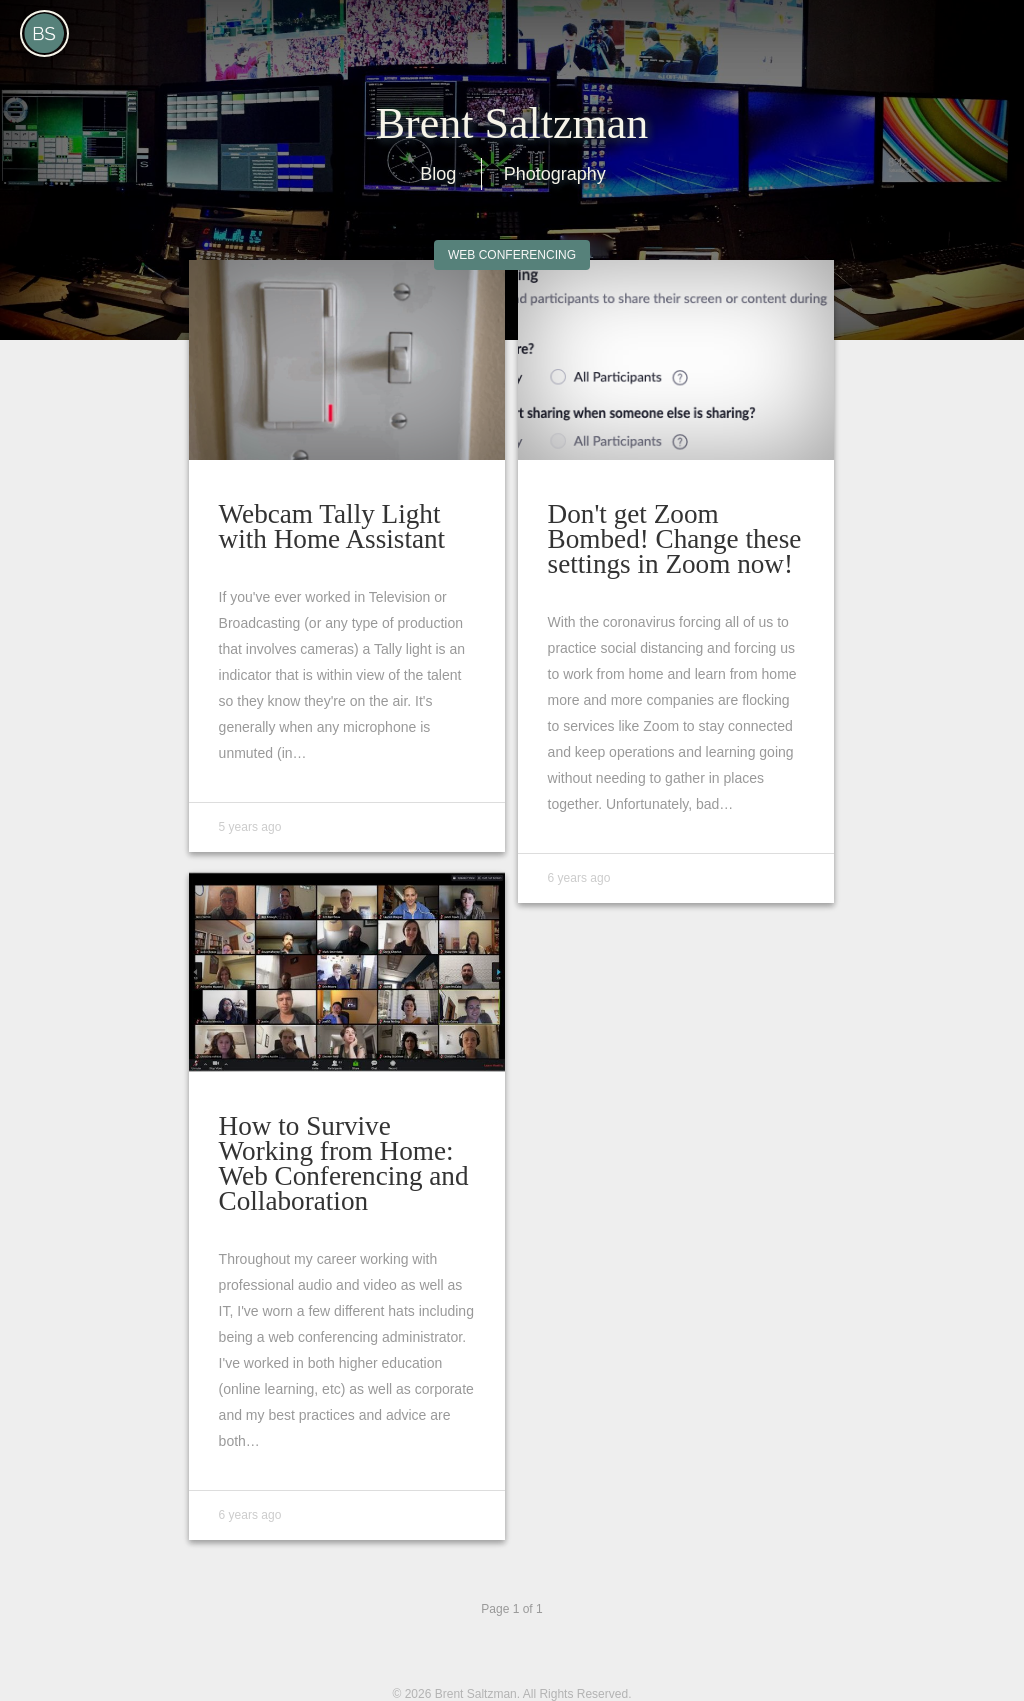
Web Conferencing (512, 255)
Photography (555, 174)
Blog (438, 174)
